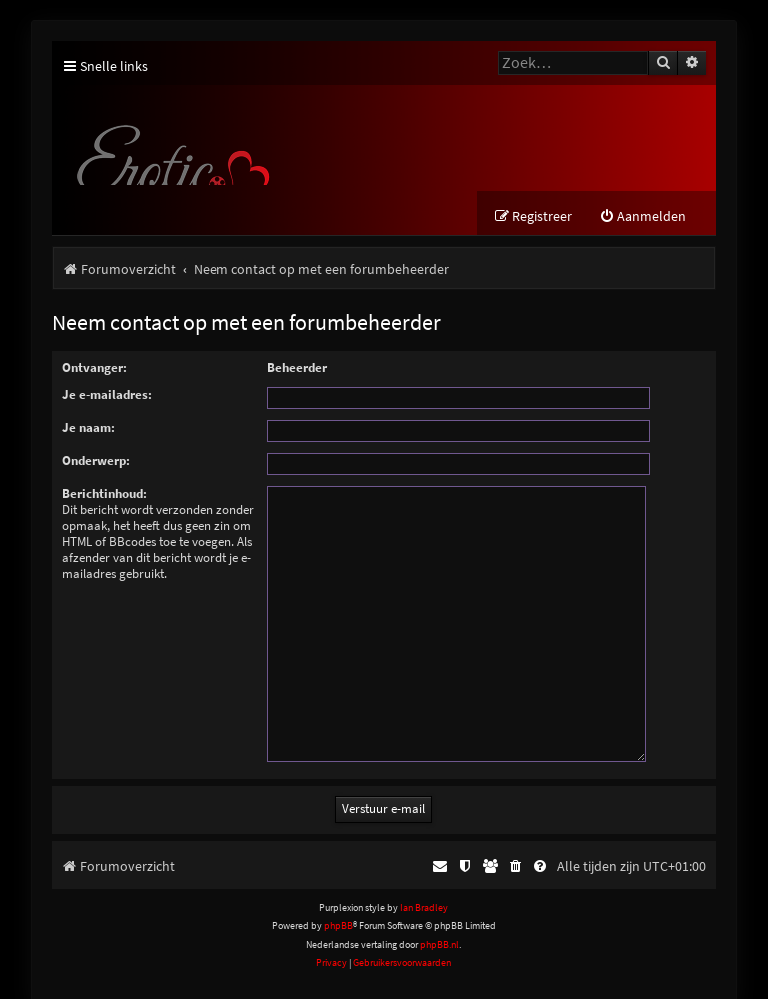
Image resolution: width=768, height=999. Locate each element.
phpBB (338, 901)
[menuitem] (642, 216)
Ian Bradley (424, 883)
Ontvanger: (94, 367)
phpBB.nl (439, 919)
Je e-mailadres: (107, 394)
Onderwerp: (96, 460)
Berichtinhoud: (104, 493)
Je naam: (88, 427)
